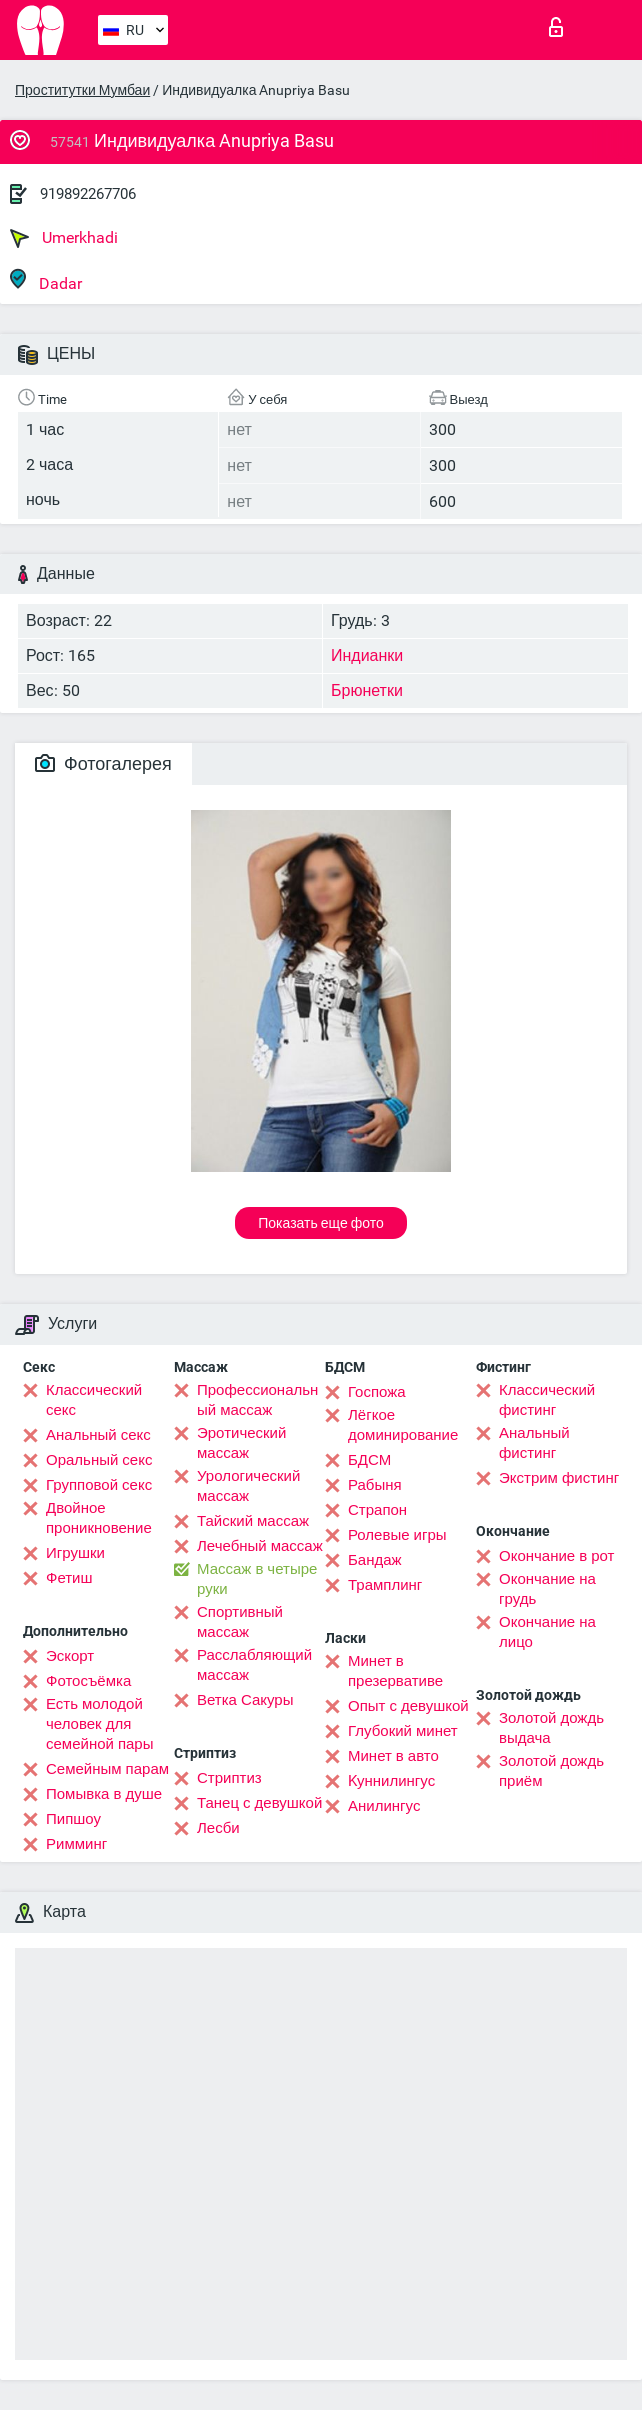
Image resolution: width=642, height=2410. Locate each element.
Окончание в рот (556, 1556)
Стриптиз (229, 1778)
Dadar (46, 280)
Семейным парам (107, 1769)
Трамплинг (385, 1585)
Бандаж (375, 1560)
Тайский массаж (253, 1521)
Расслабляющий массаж (254, 1665)
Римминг (76, 1844)
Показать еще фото (321, 1223)
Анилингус (384, 1806)
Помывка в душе (104, 1794)
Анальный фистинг (534, 1443)
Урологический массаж (248, 1486)
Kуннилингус (391, 1781)
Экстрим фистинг (559, 1478)
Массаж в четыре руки (257, 1579)
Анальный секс (98, 1435)
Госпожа (377, 1392)
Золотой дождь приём (551, 1771)
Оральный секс (99, 1460)
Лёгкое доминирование (403, 1425)
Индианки (367, 655)
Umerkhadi (64, 238)
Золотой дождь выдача (551, 1728)
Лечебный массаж (260, 1546)
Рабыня (375, 1485)
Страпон (377, 1510)
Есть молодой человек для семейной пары (99, 1724)
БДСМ (369, 1460)
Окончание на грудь (547, 1589)
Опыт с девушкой (408, 1706)
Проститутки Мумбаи (82, 90)
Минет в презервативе (395, 1671)
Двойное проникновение (99, 1518)
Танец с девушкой (259, 1803)
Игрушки (75, 1553)
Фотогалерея (103, 763)
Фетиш (69, 1578)
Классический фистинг (547, 1400)
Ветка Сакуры (245, 1700)
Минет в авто (393, 1756)
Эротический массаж (241, 1443)
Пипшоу (73, 1819)
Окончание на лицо (547, 1632)
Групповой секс (99, 1485)
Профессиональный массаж (257, 1400)
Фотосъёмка (88, 1681)
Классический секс (94, 1400)
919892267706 (88, 194)
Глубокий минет (403, 1731)
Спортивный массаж (240, 1622)
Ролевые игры (397, 1535)
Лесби (218, 1828)
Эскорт (70, 1656)
